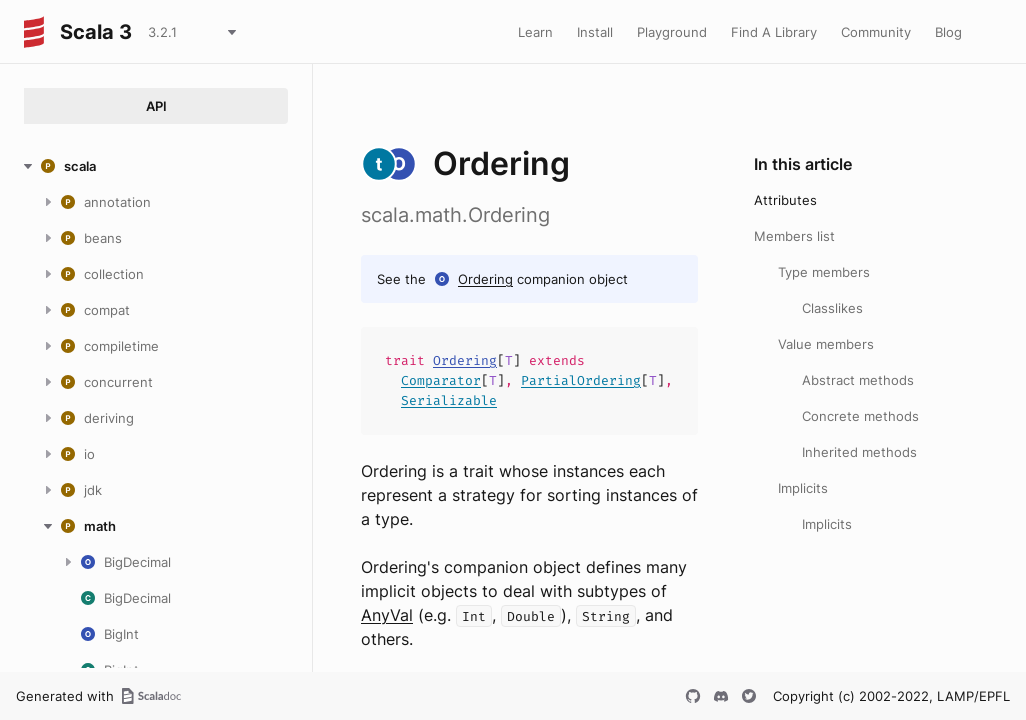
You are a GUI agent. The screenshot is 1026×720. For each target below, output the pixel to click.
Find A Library (774, 32)
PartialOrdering (581, 380)
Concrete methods (860, 416)
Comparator (441, 380)
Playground (672, 32)
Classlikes (832, 308)
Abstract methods (858, 380)
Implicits (803, 488)
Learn (535, 32)
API (156, 106)
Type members (824, 272)
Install (595, 32)
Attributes (785, 200)
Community (876, 32)
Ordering (485, 279)
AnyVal (387, 615)
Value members (826, 344)
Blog (948, 32)
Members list (794, 236)
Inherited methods (859, 452)
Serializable (449, 400)
